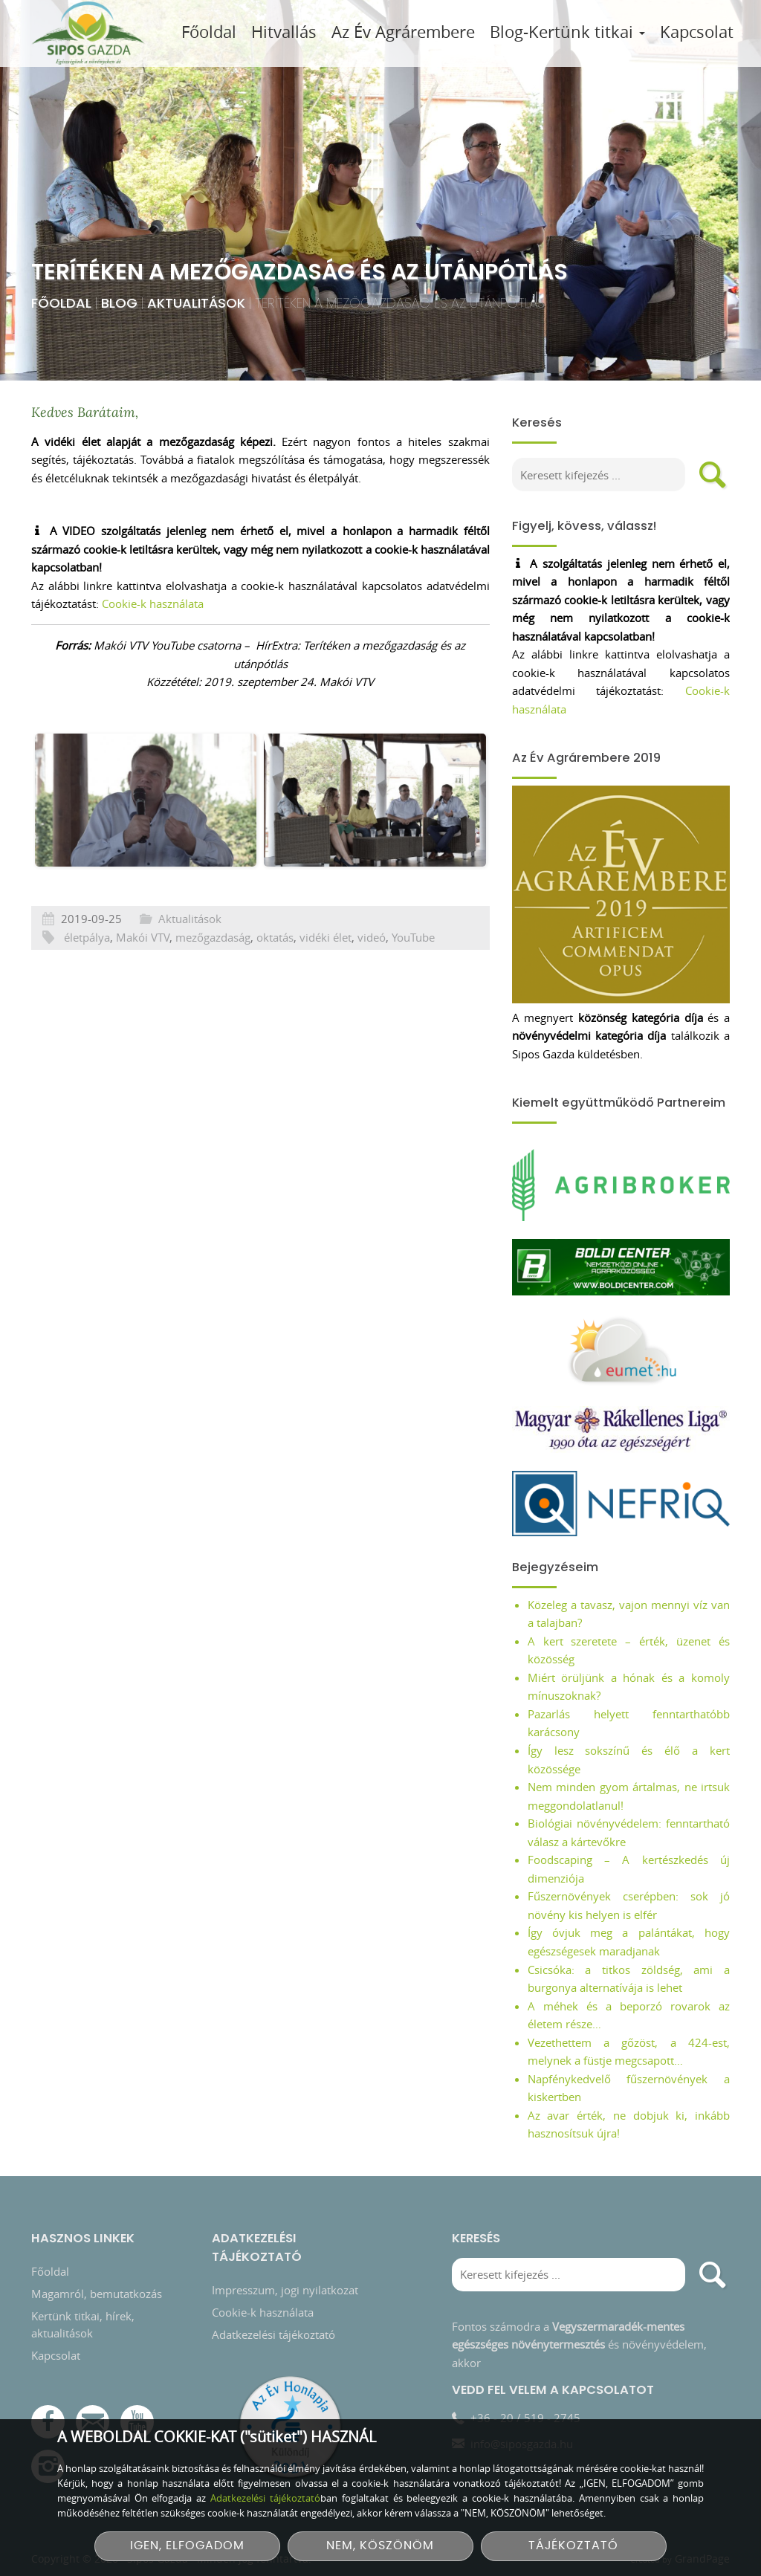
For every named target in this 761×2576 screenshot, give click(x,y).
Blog (94, 303)
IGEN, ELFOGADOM (187, 2545)
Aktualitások (171, 303)
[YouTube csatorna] (137, 2413)
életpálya (87, 978)
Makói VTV (142, 978)
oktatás (275, 978)
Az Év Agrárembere (403, 31)
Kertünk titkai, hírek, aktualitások (83, 2315)
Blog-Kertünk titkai (567, 31)
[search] (713, 474)
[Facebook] (48, 2413)
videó (371, 978)
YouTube (413, 978)
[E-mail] (92, 2413)
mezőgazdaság (212, 978)
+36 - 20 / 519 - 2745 (525, 2408)
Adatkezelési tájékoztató (273, 2324)
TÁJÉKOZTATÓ (573, 2545)
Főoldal (208, 31)
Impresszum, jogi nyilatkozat (285, 2280)
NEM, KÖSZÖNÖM (380, 2545)
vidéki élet (325, 978)
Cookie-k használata (153, 603)
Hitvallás (284, 31)
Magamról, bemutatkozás (96, 2283)
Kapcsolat (697, 31)
